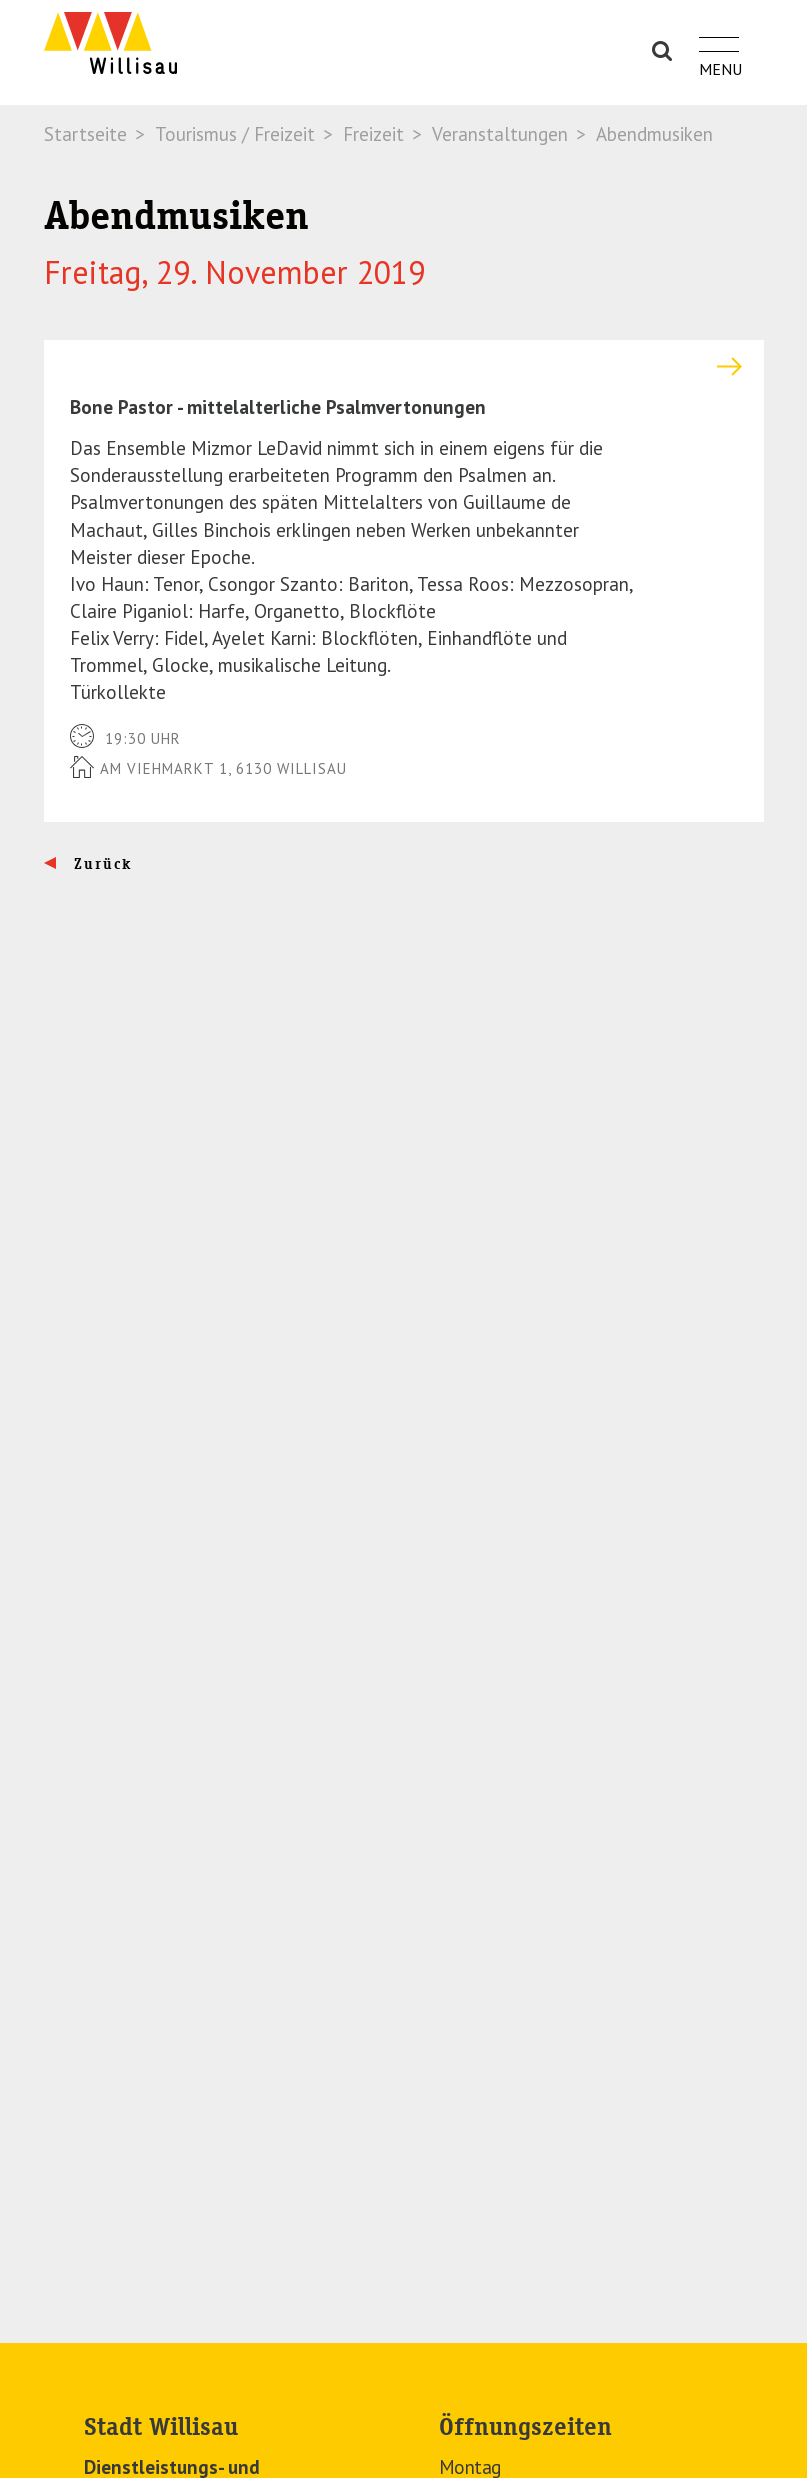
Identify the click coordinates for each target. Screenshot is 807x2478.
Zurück (100, 864)
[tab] (404, 366)
